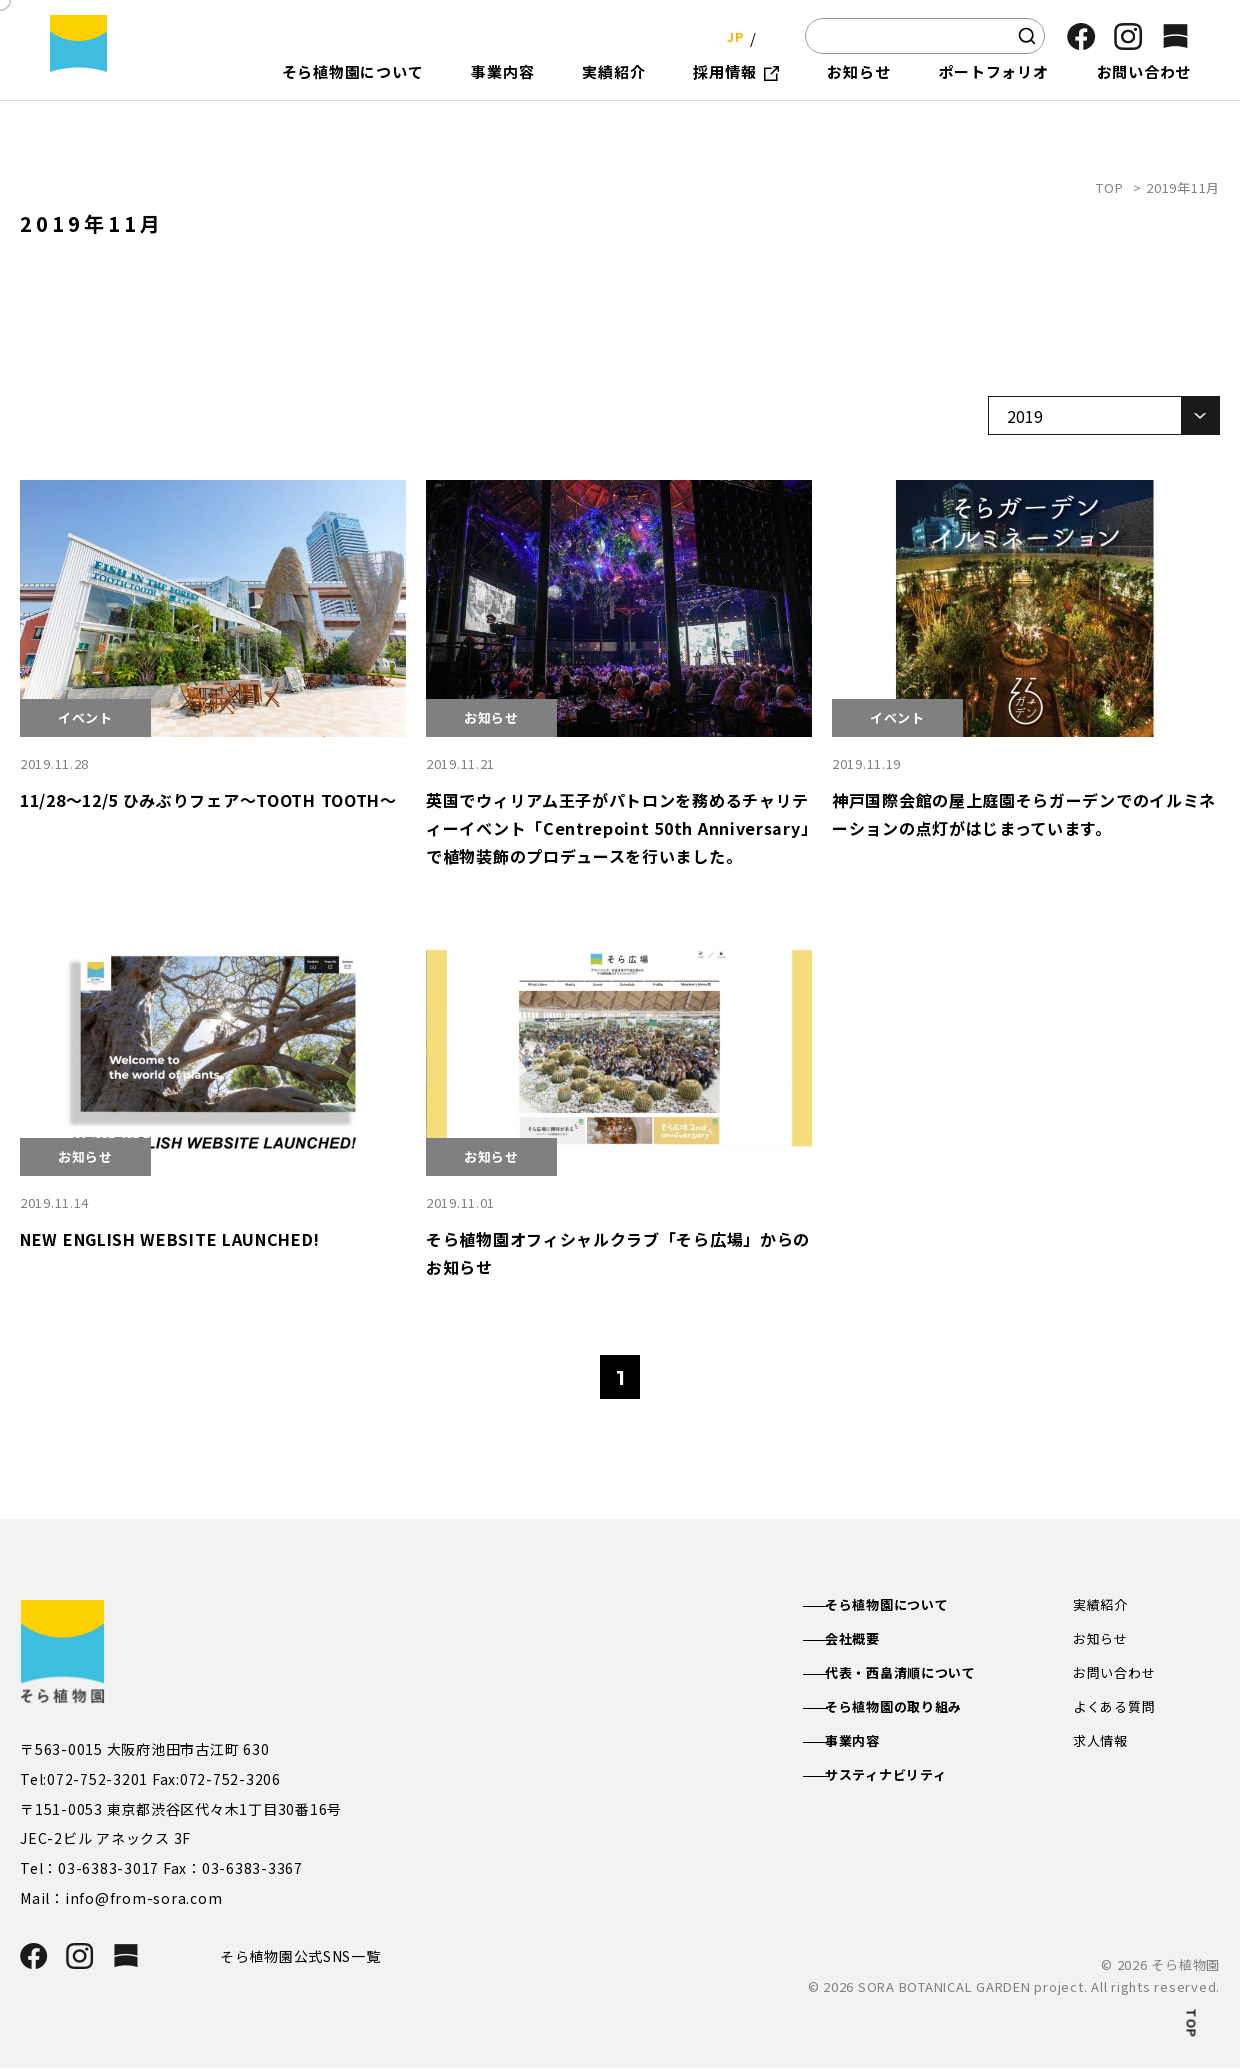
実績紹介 (1102, 1605)
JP (729, 35)
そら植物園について (907, 1605)
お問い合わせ (1117, 1676)
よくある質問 (1117, 1712)
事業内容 (870, 1748)
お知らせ (1102, 1641)
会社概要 (870, 1641)
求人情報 (1102, 1748)
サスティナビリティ (906, 1783)
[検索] (1027, 36)
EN (770, 35)
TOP (1109, 187)
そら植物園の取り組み (915, 1712)
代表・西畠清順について (922, 1676)
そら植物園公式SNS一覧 (308, 1956)
